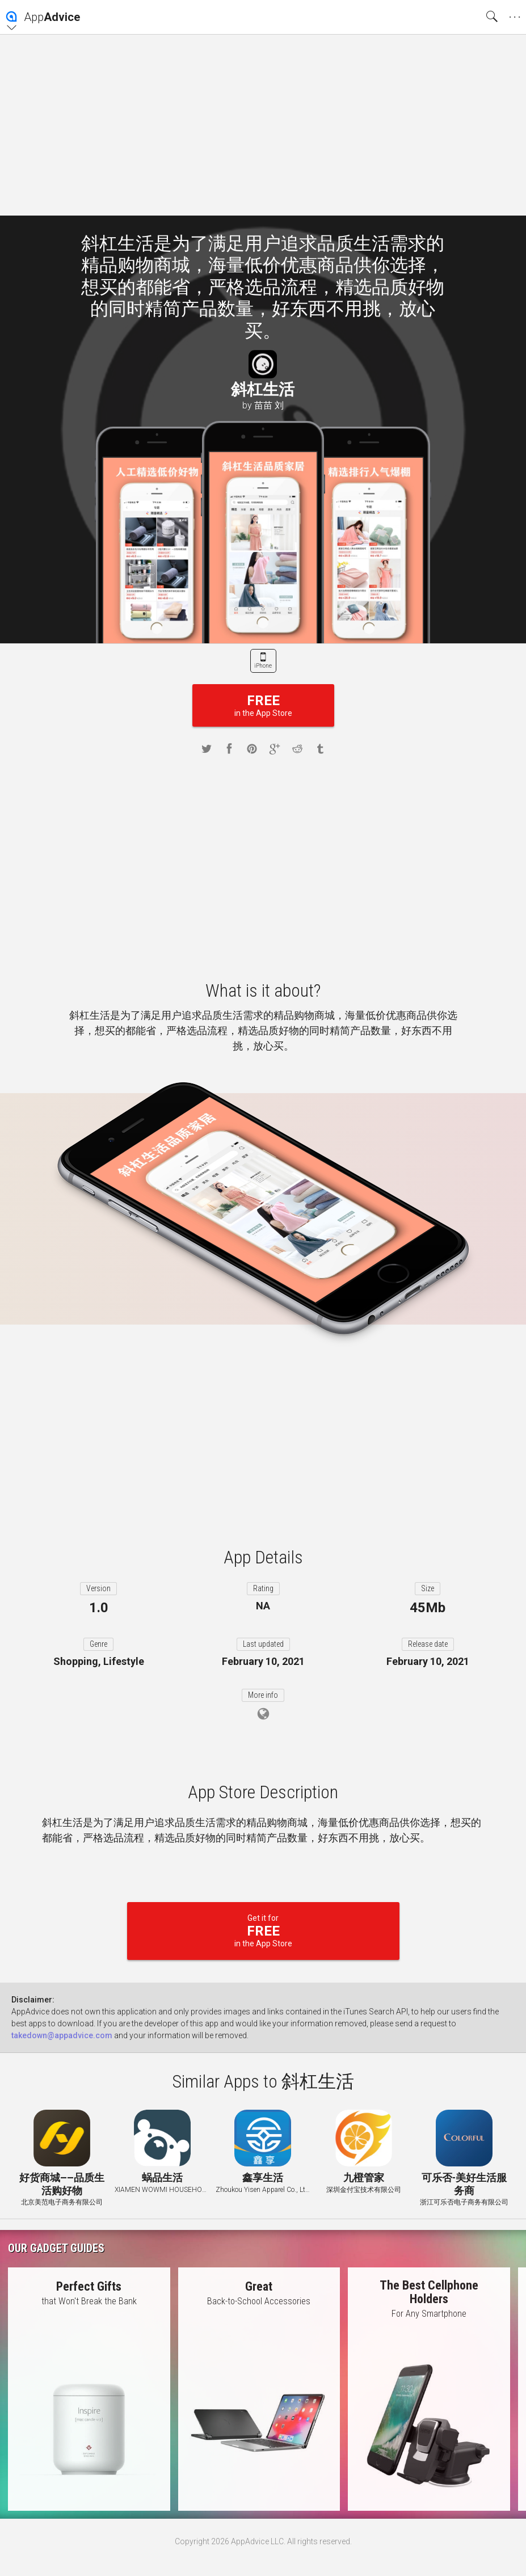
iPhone (263, 666)
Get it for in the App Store (263, 1931)
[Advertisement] (263, 124)
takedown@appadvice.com (61, 2035)
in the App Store (263, 705)
